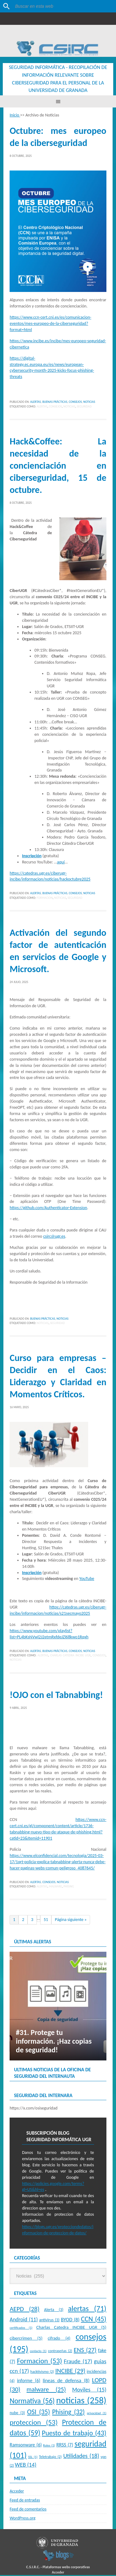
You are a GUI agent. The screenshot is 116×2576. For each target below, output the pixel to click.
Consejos (75, 403)
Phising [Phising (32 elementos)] (68, 2413)
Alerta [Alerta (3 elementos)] (53, 2310)
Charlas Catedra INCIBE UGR (70, 1656)
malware (55, 1887)
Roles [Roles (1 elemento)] (49, 2446)
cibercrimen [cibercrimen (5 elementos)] (26, 2339)
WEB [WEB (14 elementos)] (25, 2465)
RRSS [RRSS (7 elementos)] (64, 2446)
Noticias (89, 403)
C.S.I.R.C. (33, 2568)
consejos (55, 407)
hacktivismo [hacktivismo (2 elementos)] (42, 2372)
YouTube (86, 1579)
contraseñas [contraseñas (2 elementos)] (60, 2351)
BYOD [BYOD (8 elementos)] (70, 2320)
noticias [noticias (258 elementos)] (81, 2401)
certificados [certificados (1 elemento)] (21, 2329)
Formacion (45, 899)
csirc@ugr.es (54, 1237)
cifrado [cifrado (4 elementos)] (59, 2339)
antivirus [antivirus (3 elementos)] (49, 2320)
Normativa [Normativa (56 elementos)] (32, 2401)
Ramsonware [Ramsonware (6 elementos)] (26, 2446)
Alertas (35, 403)
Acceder (17, 2492)
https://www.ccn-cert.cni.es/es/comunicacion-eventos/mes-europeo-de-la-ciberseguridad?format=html (50, 324)
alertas (42, 407)
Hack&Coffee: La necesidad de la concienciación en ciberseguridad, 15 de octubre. (58, 466)
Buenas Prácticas (54, 403)
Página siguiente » (71, 1920)
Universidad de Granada (50, 33)
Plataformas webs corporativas (66, 2568)
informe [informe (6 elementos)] (28, 2381)
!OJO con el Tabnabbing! (56, 1695)
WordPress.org (22, 2519)
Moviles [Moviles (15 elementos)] (89, 2390)
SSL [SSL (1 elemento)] (32, 2458)
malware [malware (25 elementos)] (46, 2390)
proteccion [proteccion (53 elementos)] (34, 2423)
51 (46, 1920)
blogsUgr (58, 2556)
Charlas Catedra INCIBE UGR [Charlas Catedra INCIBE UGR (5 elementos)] (71, 2328)
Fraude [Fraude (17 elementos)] (78, 2362)
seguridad (84, 407)
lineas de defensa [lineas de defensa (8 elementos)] (66, 2381)
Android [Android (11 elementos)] (24, 2320)
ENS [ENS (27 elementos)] (85, 2351)
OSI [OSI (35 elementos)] (38, 2413)
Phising (68, 1887)
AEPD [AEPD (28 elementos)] (24, 2310)
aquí (61, 863)
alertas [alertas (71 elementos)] (87, 2309)
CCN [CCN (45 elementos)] (93, 2319)
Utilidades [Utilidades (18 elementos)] (81, 2456)
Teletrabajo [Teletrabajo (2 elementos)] (50, 2457)
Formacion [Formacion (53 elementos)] (39, 2361)
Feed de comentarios (28, 2510)
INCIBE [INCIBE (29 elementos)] (70, 2372)
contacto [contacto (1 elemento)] (38, 2352)
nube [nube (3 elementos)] (17, 2413)
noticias (69, 407)
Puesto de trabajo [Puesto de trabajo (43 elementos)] (74, 2434)
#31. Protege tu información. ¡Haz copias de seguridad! (54, 2042)
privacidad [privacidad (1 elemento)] (96, 2414)
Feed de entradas (25, 2501)
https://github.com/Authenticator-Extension (48, 1208)
